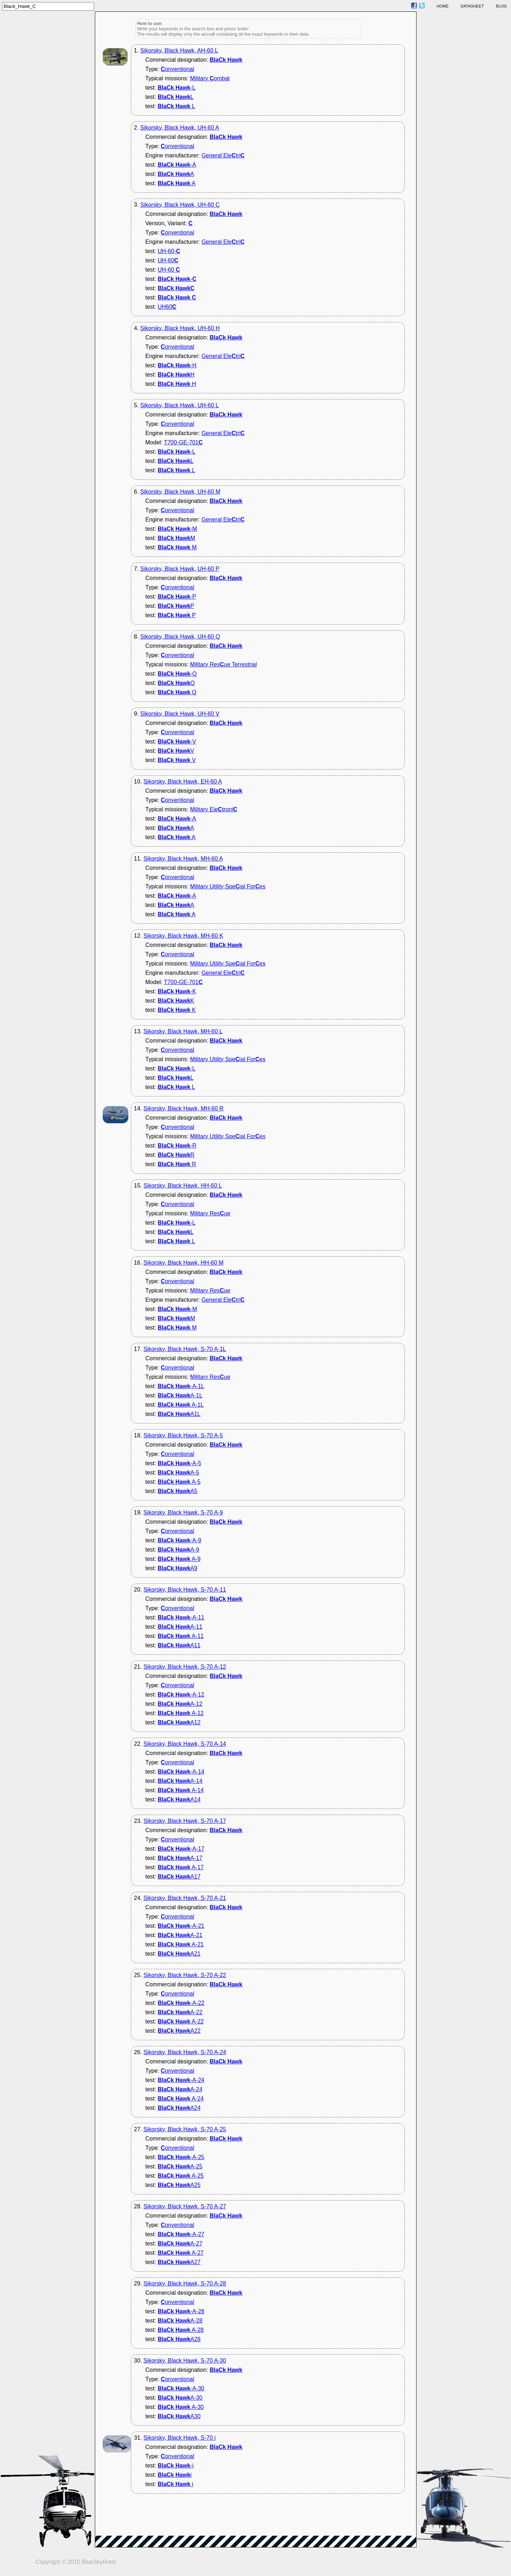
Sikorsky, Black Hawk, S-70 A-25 (184, 2129)
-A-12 (181, 1695)
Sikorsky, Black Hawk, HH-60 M (183, 1263)
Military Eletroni (213, 809)
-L (176, 88)
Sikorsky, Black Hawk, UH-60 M (180, 492)
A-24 (180, 2089)
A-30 (180, 2398)
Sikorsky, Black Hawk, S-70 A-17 (184, 1821)
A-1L (180, 1395)
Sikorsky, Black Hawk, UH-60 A (179, 128)
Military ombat (210, 78)
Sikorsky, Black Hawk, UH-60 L (179, 405)
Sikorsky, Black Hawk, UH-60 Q (180, 637)
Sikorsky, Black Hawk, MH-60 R (183, 1108)
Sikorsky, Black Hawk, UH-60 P (179, 569)
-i (176, 2465)
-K (177, 991)
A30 (179, 2416)
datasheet (472, 6)
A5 (177, 1491)
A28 (179, 2339)
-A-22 (181, 2003)
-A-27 (181, 2234)
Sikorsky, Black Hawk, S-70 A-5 (183, 1435)
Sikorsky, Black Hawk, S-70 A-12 (184, 1667)
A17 (179, 1877)
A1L (179, 1414)
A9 (177, 1568)
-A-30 (181, 2388)
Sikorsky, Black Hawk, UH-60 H (180, 328)
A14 (179, 1799)
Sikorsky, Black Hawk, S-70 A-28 (184, 2283)
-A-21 (181, 1926)
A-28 (180, 2321)
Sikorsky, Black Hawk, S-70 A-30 (184, 2361)
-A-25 (181, 2157)
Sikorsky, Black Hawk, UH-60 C (180, 205)
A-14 (180, 1781)
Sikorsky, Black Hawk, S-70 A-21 (184, 1898)
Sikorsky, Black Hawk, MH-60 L (183, 1031)
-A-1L (181, 1386)
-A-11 (181, 1617)
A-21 (180, 1935)
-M (177, 529)
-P (177, 597)
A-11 (180, 1627)
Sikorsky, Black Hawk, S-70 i (179, 2438)
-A (177, 165)
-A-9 (179, 1540)
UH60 (167, 307)
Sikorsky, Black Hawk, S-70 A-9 (183, 1512)
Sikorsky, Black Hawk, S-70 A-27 (184, 2206)
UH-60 (168, 260)
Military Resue (210, 1213)
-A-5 (179, 1463)
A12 (179, 1722)
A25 (179, 2185)
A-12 (180, 1704)
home (443, 6)
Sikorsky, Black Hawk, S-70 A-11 (184, 1590)
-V (177, 741)
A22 (179, 2031)
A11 (179, 1645)
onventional (177, 69)
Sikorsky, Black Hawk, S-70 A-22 (184, 1975)
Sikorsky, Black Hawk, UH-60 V (179, 714)
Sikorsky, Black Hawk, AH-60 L (179, 50)
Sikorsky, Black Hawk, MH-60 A (183, 859)
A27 (179, 2262)
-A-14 (181, 1772)
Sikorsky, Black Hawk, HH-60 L (182, 1186)
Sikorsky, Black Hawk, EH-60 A (182, 781)
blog (501, 6)
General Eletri (223, 155)
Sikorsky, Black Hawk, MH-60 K (183, 936)
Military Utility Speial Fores (228, 886)
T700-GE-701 (183, 442)
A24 (179, 2108)
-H (177, 365)
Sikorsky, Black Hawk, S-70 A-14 (184, 1744)
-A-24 (181, 2080)
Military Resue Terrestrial (223, 664)
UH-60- (169, 251)
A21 (179, 1954)
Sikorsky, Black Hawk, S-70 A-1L (184, 1349)
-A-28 (181, 2311)
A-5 (178, 1473)
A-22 (180, 2012)
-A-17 (181, 1849)
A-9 (178, 1550)
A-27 (180, 2243)
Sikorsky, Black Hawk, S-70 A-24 (184, 2052)
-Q (177, 674)
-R (177, 1146)
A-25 (180, 2166)
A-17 (180, 1858)
